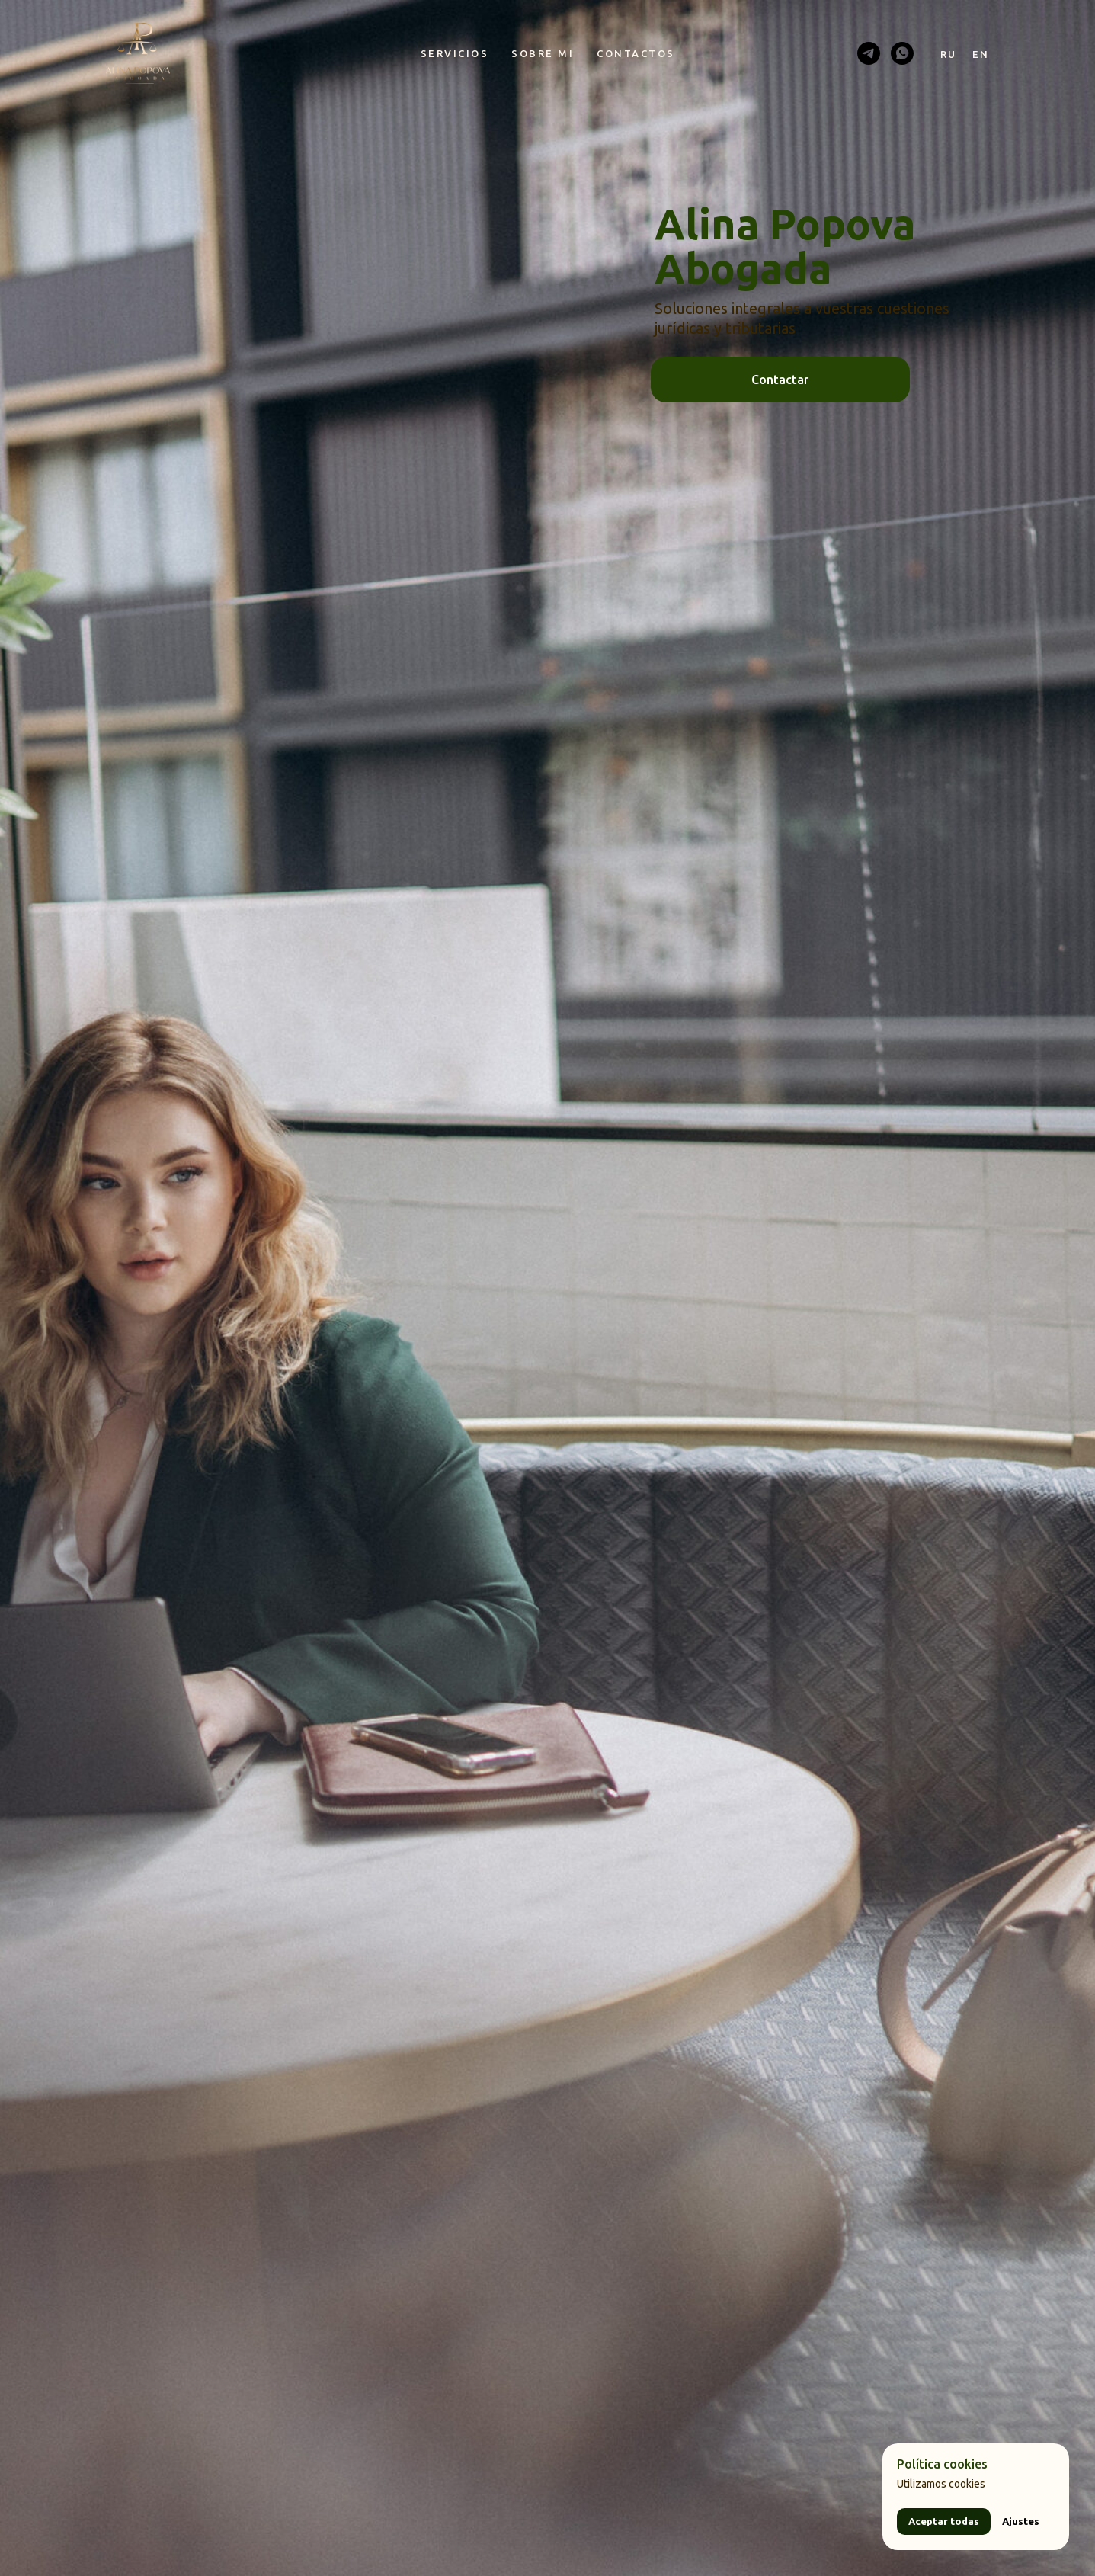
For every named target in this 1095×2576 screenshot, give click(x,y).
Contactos (636, 53)
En (981, 54)
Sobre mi (542, 53)
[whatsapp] (902, 53)
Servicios (455, 53)
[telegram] (868, 53)
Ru (948, 54)
